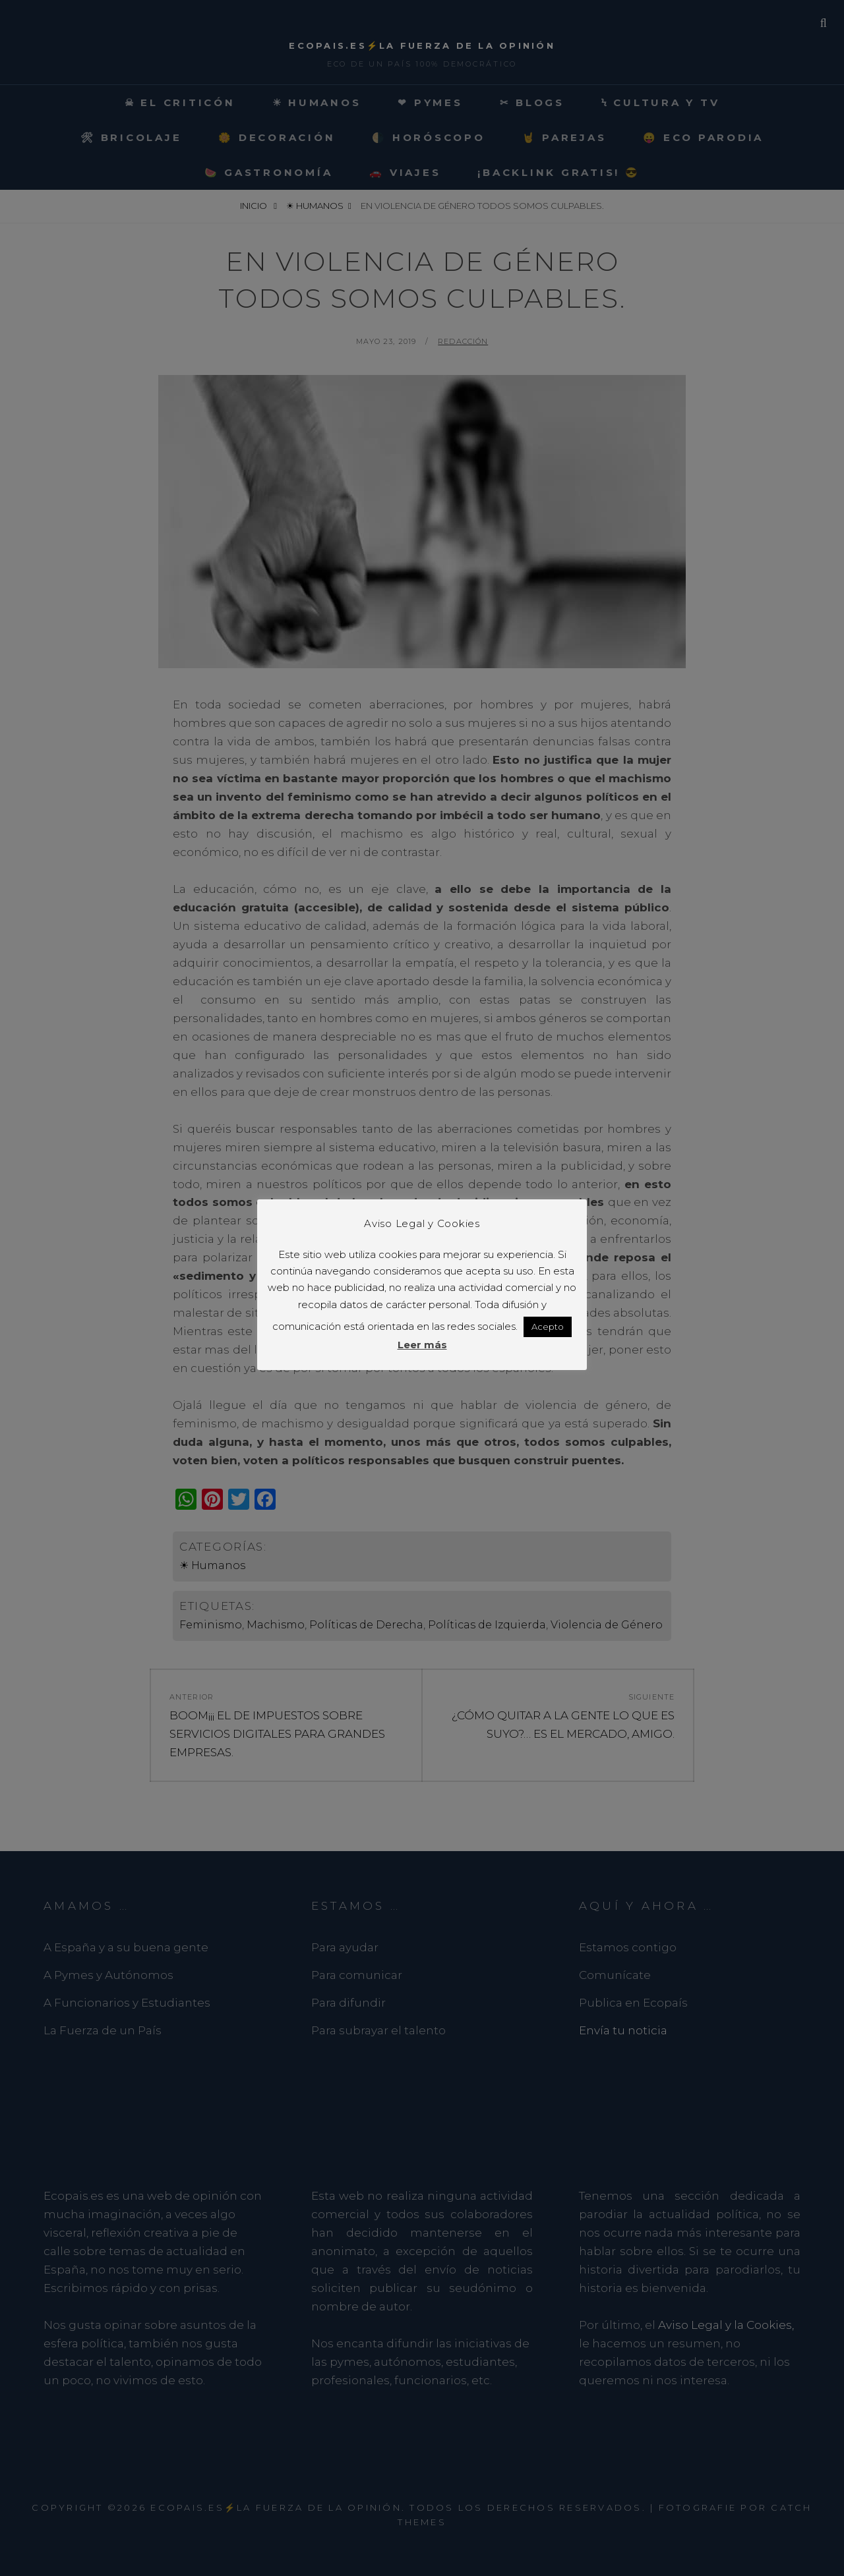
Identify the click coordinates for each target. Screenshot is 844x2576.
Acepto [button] (547, 1326)
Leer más (422, 1344)
